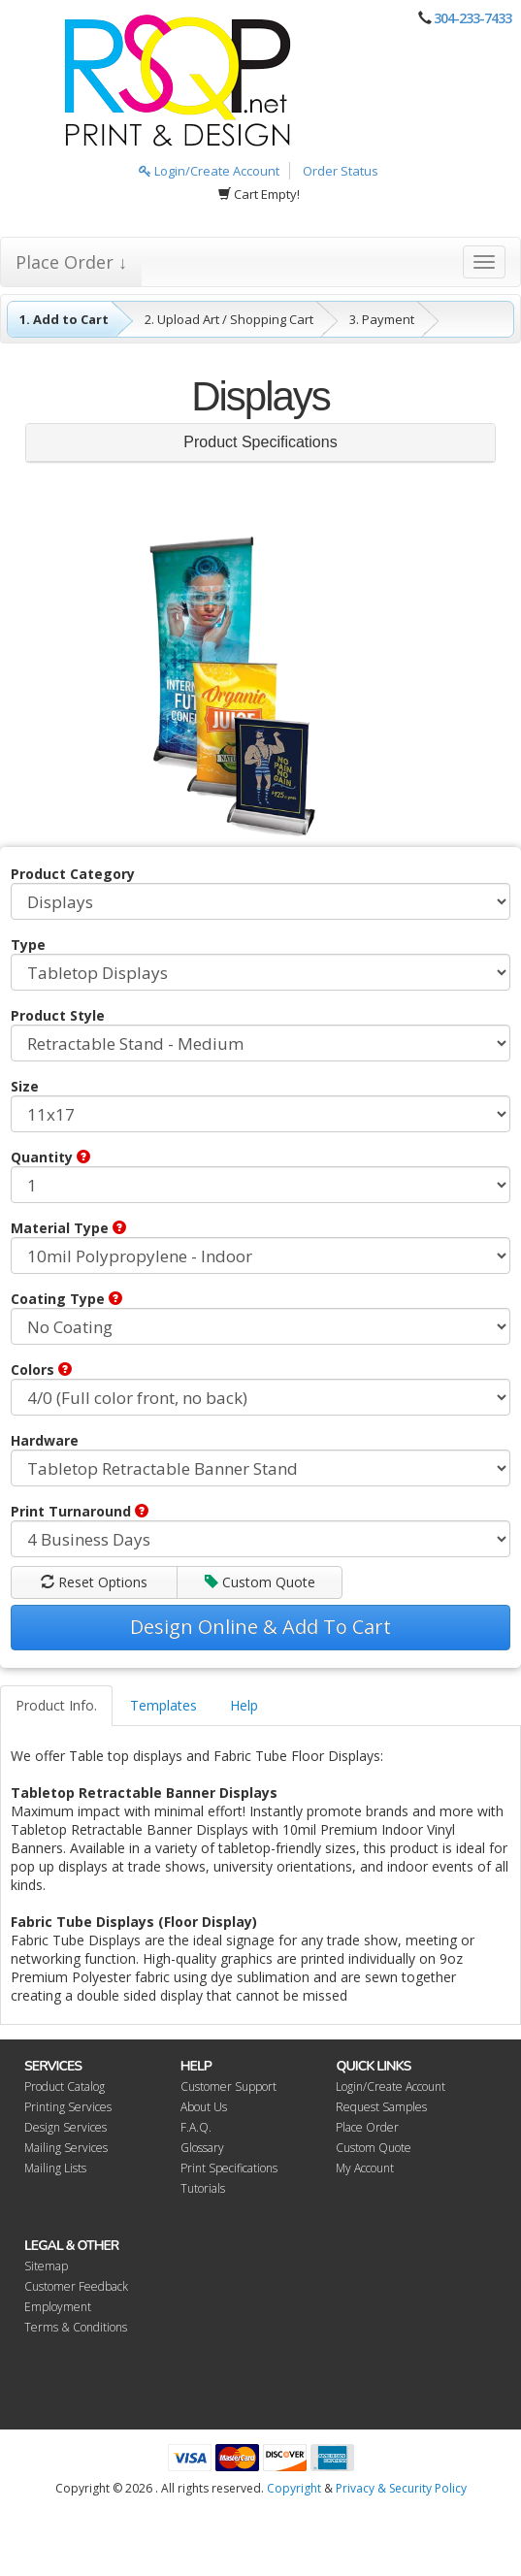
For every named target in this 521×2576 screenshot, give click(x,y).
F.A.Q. (196, 2127)
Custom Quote (260, 1582)
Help (244, 1705)
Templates (163, 1705)
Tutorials (202, 2188)
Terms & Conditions (75, 2327)
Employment (57, 2307)
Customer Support (228, 2086)
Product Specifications (260, 442)
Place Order (367, 2127)
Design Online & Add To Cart (260, 1627)
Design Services (65, 2127)
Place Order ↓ (71, 262)
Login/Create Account (209, 170)
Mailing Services (66, 2147)
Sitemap (46, 2266)
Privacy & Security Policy (401, 2488)
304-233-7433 (472, 18)
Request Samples (381, 2107)
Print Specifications (228, 2168)
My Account (365, 2168)
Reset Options (94, 1582)
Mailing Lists (55, 2168)
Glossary (202, 2147)
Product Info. (56, 1705)
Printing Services (68, 2107)
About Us (203, 2107)
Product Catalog (64, 2086)
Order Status (340, 170)
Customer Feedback (76, 2286)
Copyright (294, 2488)
